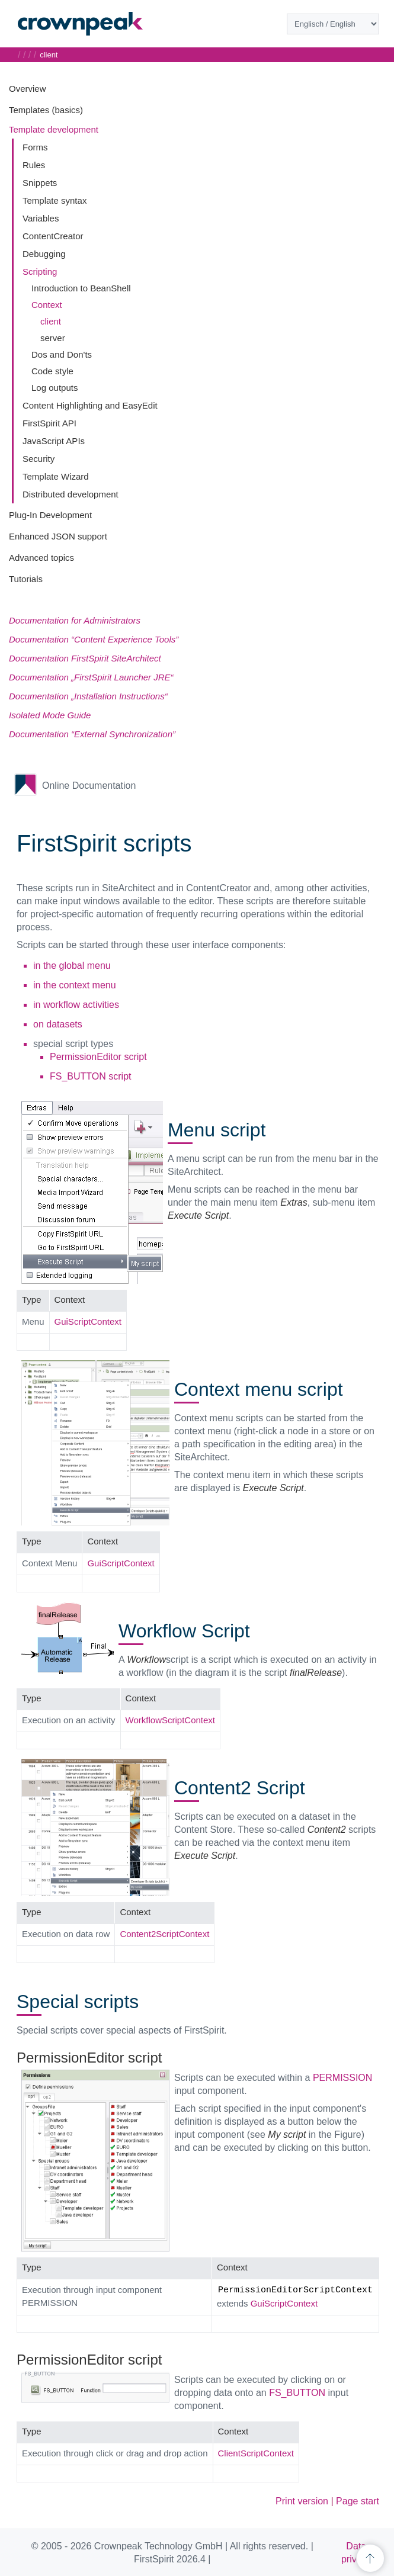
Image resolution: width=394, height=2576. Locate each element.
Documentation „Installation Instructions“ (88, 696)
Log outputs (54, 388)
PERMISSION (342, 2078)
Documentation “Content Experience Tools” (93, 639)
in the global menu (72, 966)
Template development (53, 129)
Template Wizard (56, 476)
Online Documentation (89, 785)
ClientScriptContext (256, 2453)
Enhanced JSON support (58, 536)
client (50, 321)
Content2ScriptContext (164, 1934)
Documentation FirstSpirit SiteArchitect (85, 658)
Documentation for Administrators (74, 620)
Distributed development (70, 494)
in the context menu (74, 985)
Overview (27, 88)
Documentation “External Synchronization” (92, 734)
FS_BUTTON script (91, 1076)
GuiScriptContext (88, 1321)
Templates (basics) (46, 110)
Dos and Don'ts (61, 354)
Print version (302, 2501)
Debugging (44, 254)
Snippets (40, 183)
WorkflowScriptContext (170, 1720)
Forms (35, 147)
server (52, 338)
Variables (41, 218)
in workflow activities (76, 1005)
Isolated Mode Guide (50, 715)
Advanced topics (41, 558)
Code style (52, 371)
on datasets (57, 1024)
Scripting (40, 271)
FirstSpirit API (49, 423)
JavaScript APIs (54, 441)
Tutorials (26, 579)
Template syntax (55, 200)
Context (46, 305)
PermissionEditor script (98, 1057)
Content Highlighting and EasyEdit (90, 405)
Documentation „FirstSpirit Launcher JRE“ (91, 677)
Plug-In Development (50, 515)
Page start (357, 2501)
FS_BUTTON (297, 2393)
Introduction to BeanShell (81, 288)
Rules (34, 165)
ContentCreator (53, 236)
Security (39, 459)
